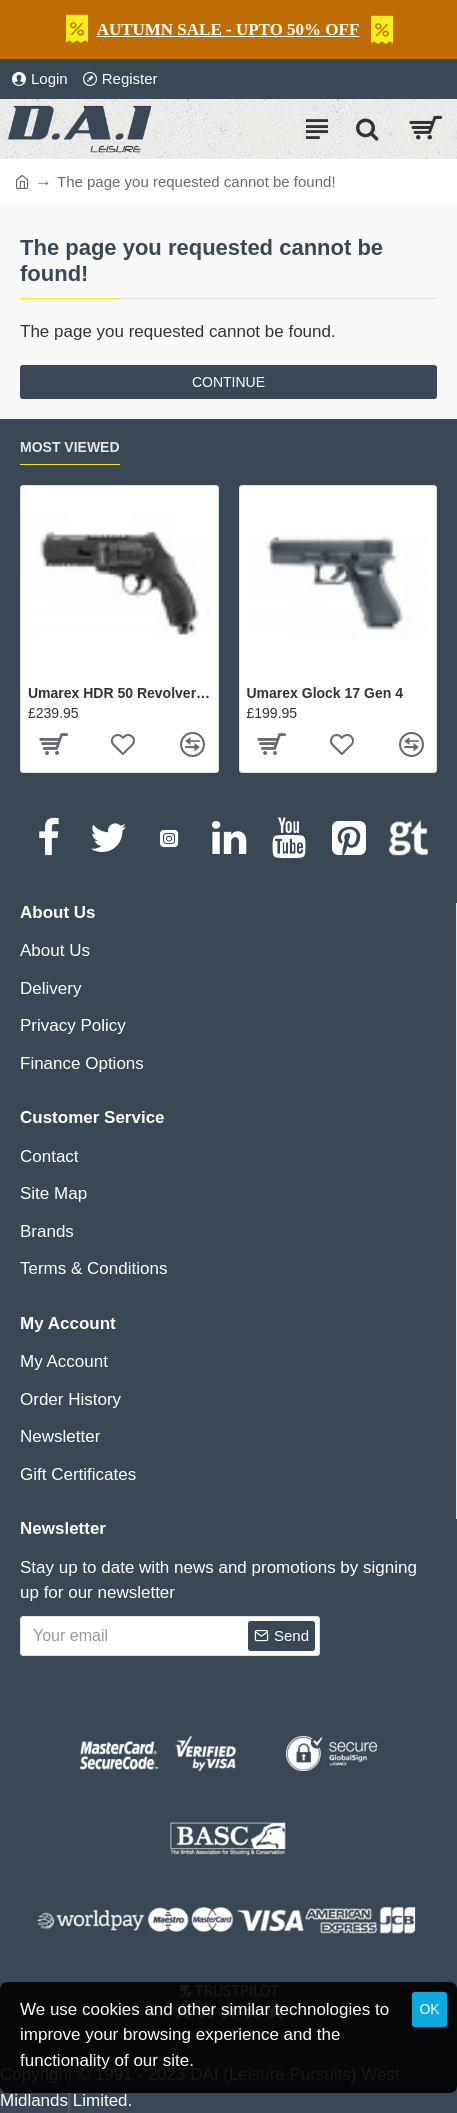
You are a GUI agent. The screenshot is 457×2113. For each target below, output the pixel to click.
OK (429, 2009)
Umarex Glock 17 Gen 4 (325, 693)
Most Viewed (70, 447)
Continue (228, 382)
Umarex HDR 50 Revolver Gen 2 (119, 693)
